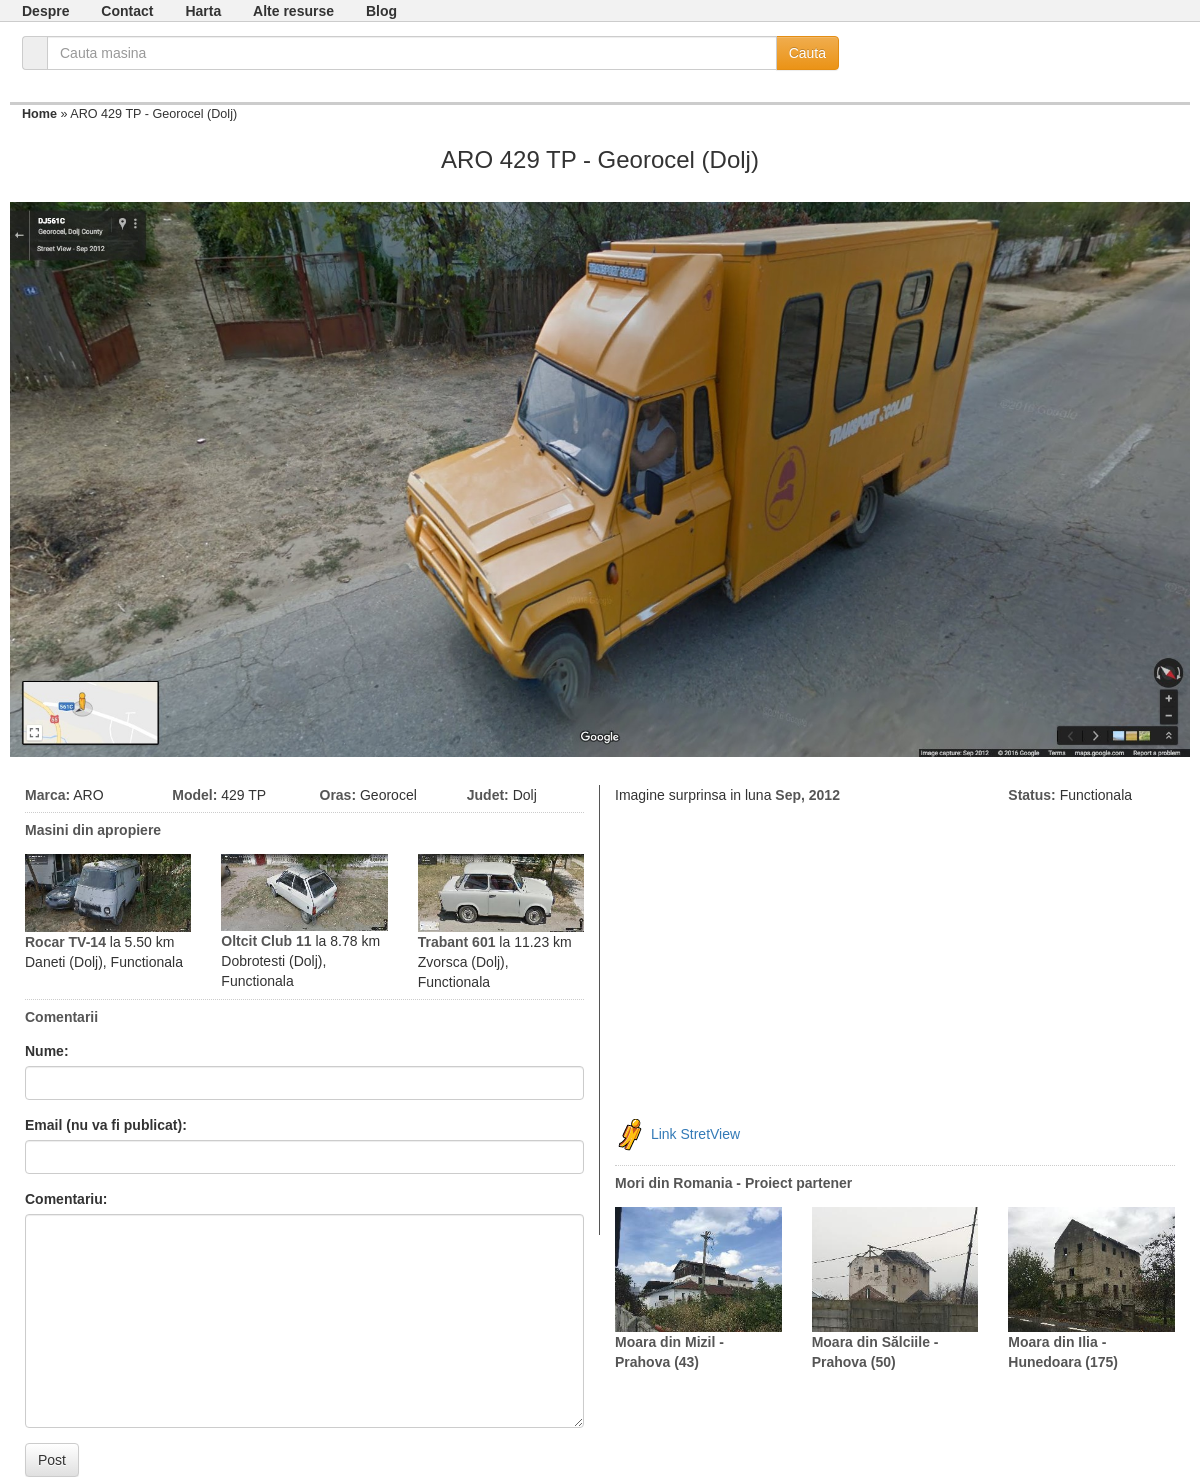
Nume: (47, 1051)
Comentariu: (66, 1199)
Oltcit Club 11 (266, 941)
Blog (381, 11)
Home (39, 114)
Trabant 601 (457, 942)
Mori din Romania (673, 1183)
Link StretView (695, 1134)
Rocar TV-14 (65, 942)
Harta (203, 11)
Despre (45, 11)
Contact (127, 11)
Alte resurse (293, 11)
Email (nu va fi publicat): (106, 1125)
